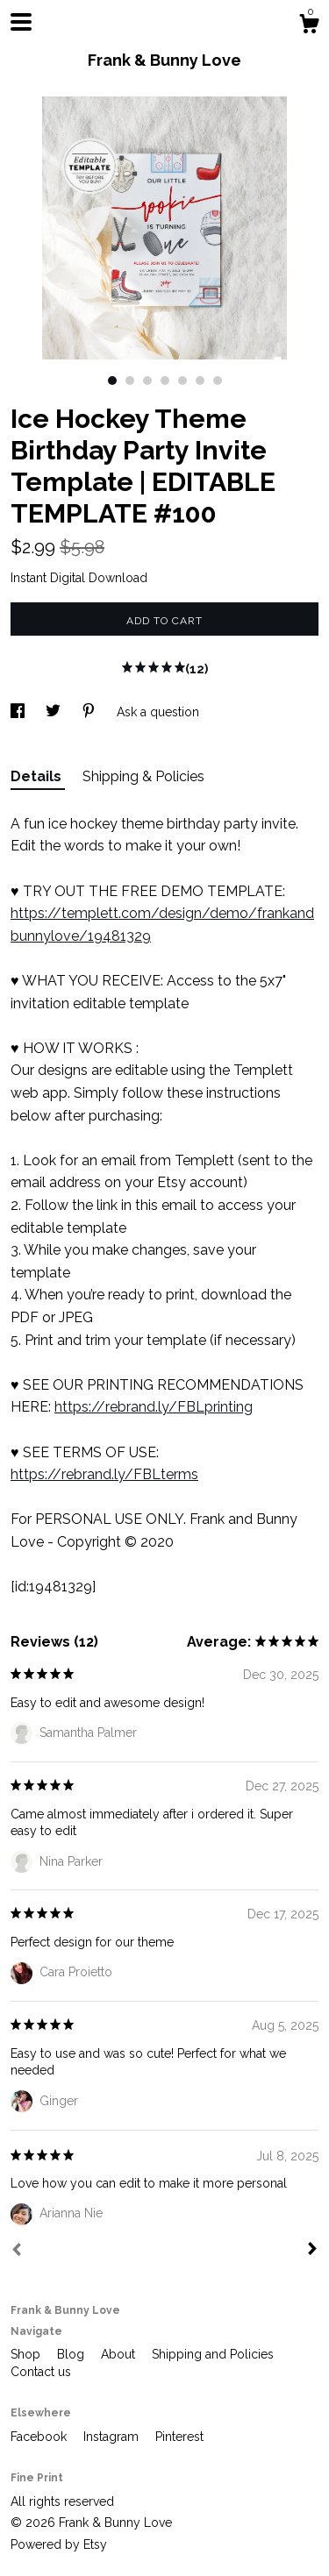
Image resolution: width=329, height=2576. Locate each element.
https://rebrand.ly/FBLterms (104, 1474)
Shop (27, 2354)
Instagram (112, 2437)
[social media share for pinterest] (90, 712)
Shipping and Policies (213, 2354)
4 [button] (165, 380)
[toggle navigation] (21, 22)
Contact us (41, 2372)
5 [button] (182, 380)
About (120, 2354)
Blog (72, 2354)
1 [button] (112, 380)
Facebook (40, 2437)
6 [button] (200, 380)
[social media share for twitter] (55, 712)
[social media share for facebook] (19, 712)
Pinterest (179, 2437)
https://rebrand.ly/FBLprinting (153, 1406)
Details (38, 776)
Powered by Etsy (59, 2544)
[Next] (312, 2250)
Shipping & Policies (143, 776)
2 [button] (129, 380)
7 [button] (217, 380)
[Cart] (308, 26)
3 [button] (147, 380)
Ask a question (158, 712)
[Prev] (17, 2251)
